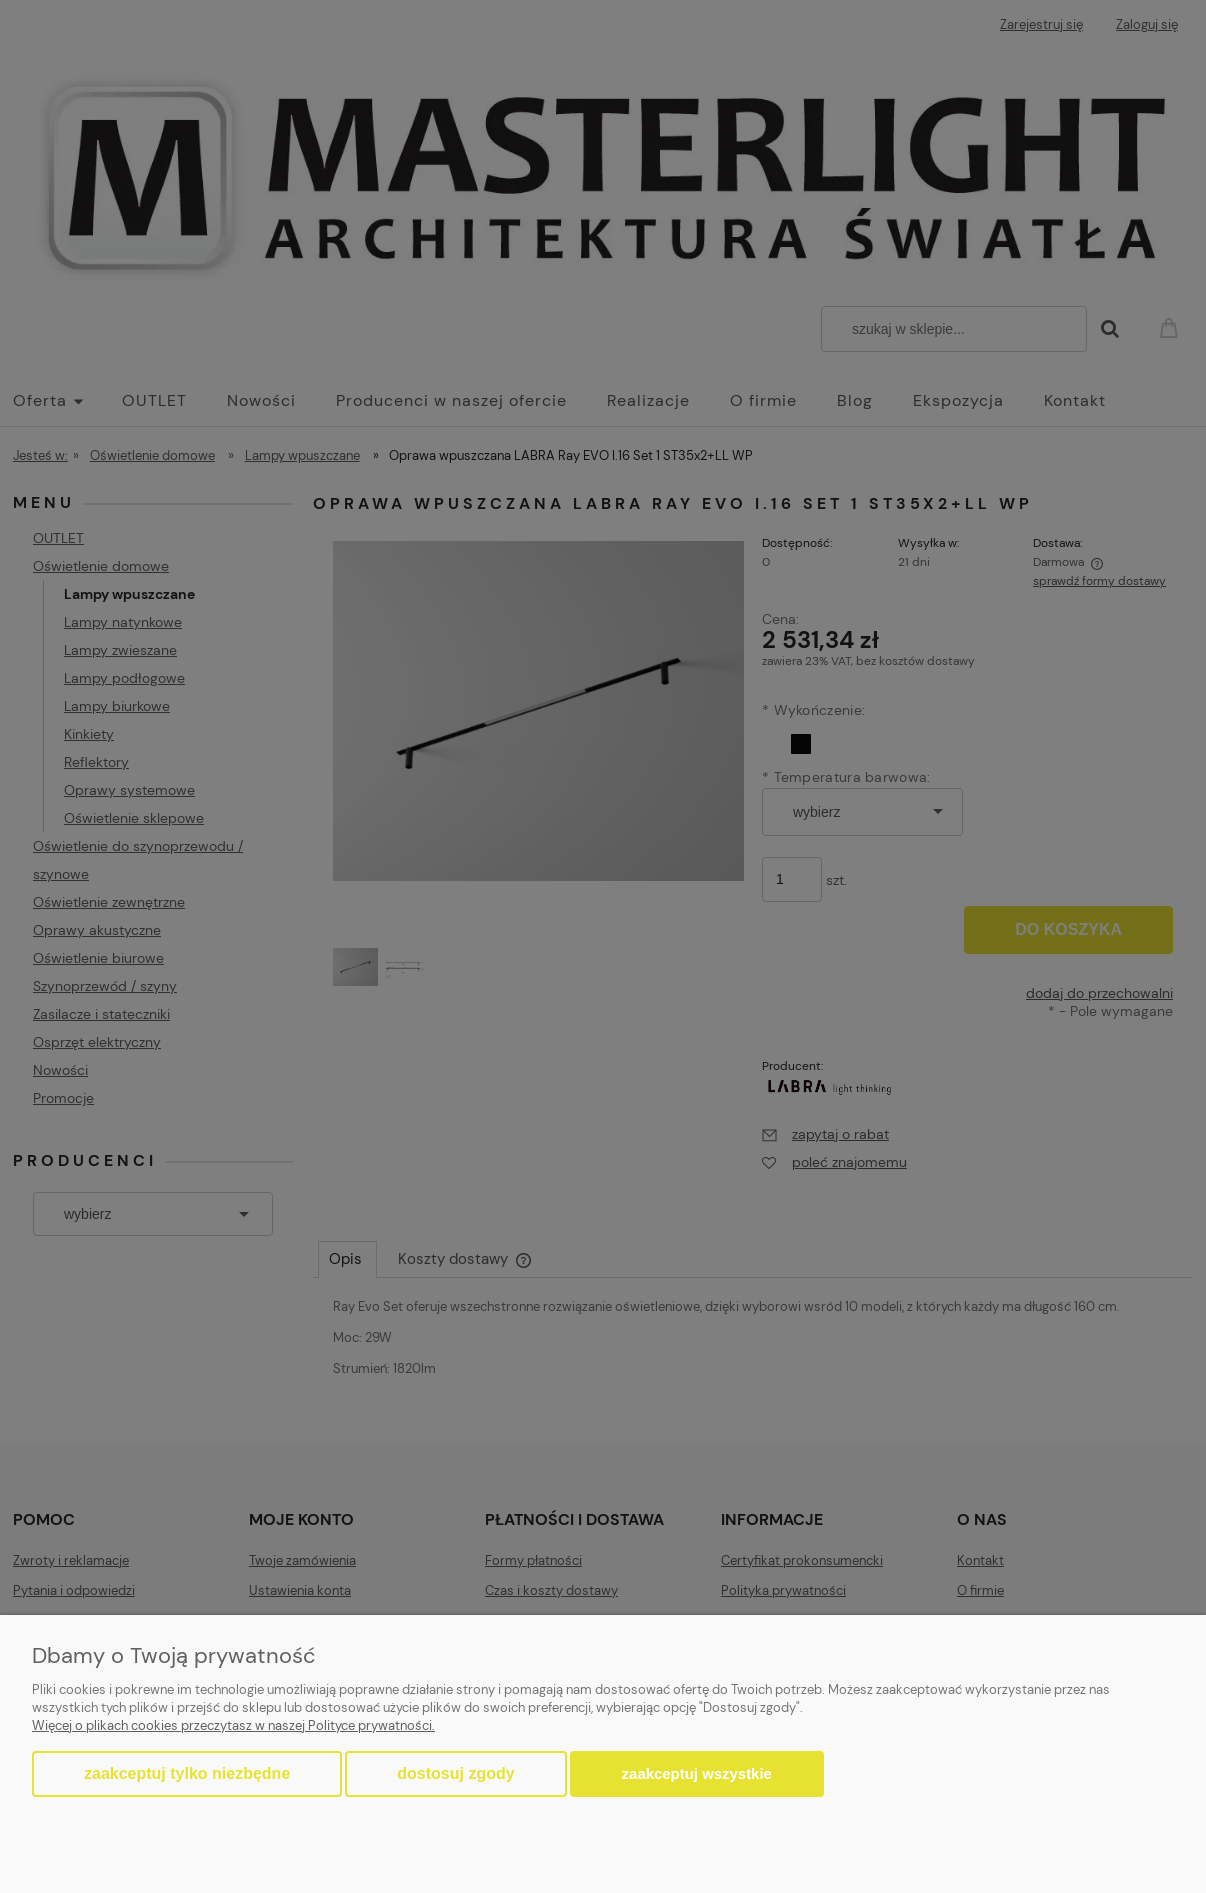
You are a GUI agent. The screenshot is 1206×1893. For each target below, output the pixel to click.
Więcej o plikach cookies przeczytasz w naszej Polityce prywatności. (233, 1725)
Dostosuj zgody (455, 1773)
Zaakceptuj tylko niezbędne (187, 1773)
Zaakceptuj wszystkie (697, 1773)
